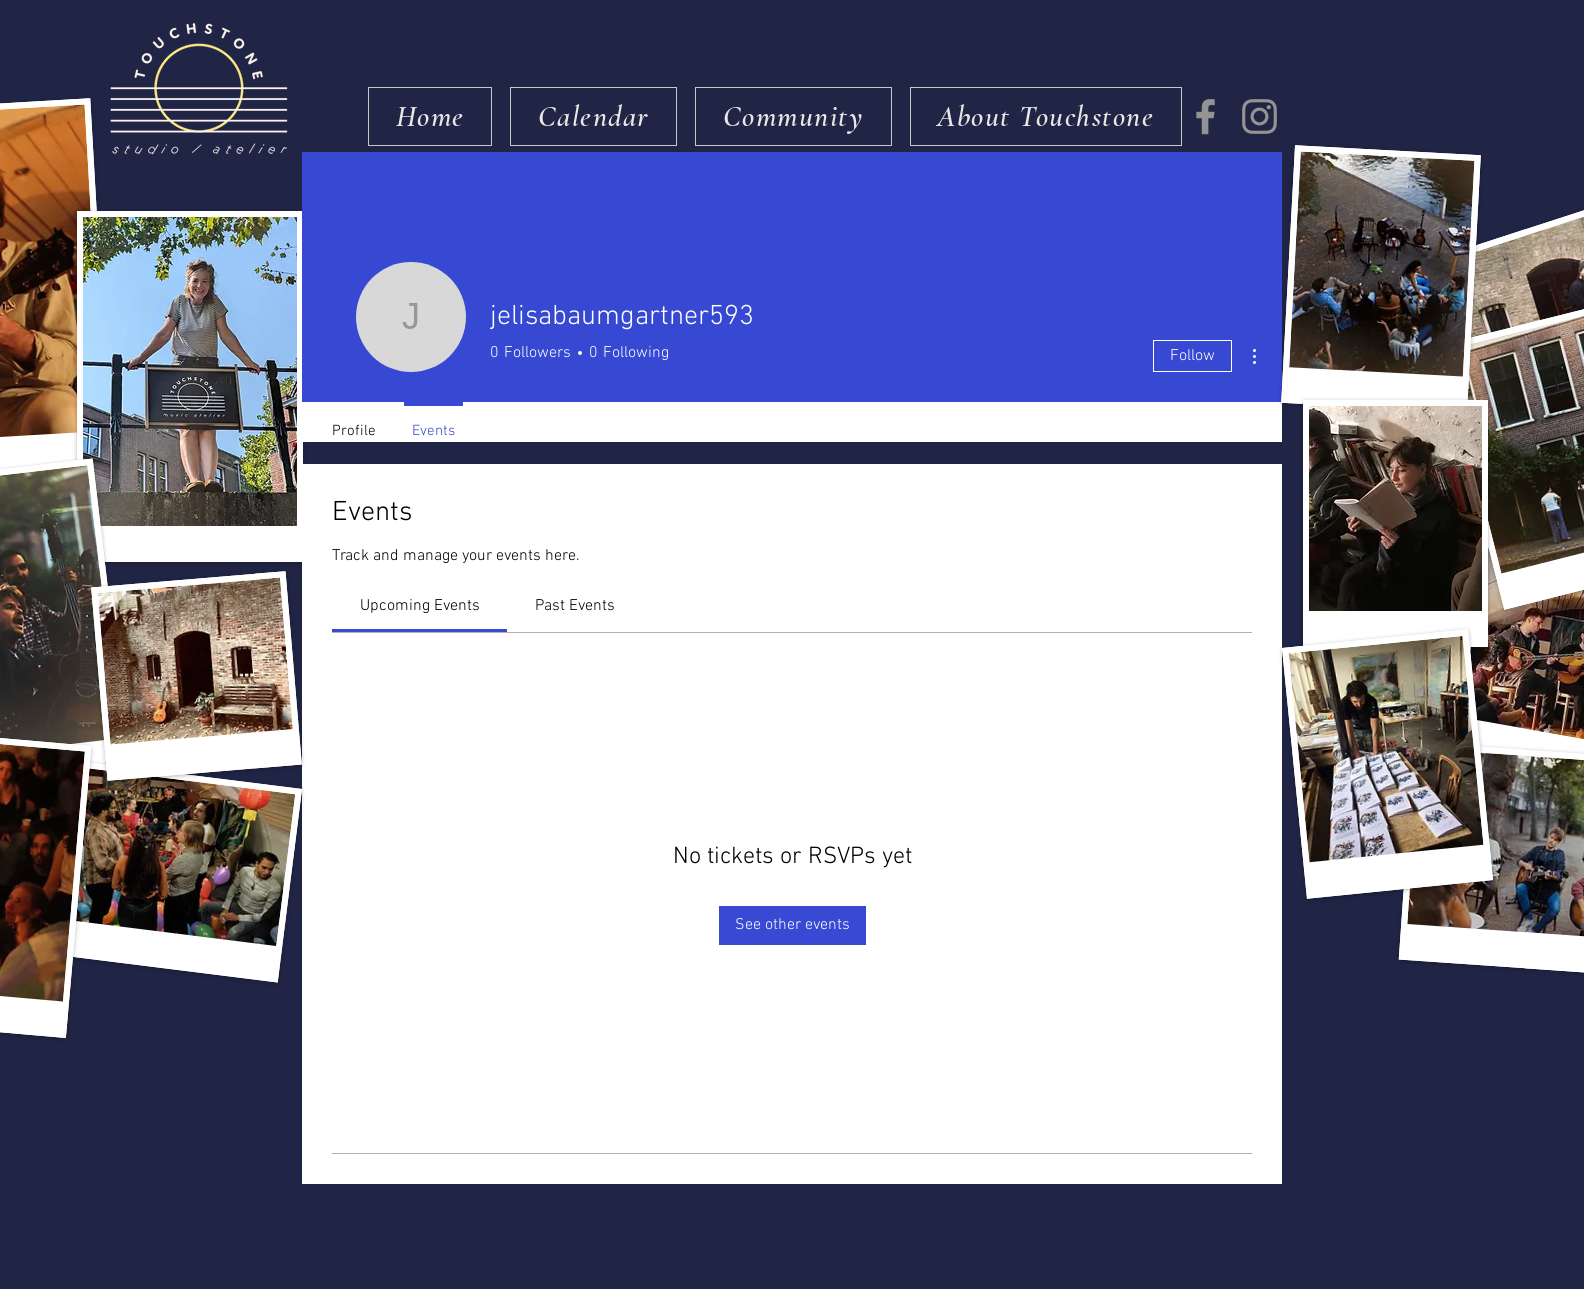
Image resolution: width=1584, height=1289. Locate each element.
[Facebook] (1205, 116)
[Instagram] (1259, 116)
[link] (420, 606)
